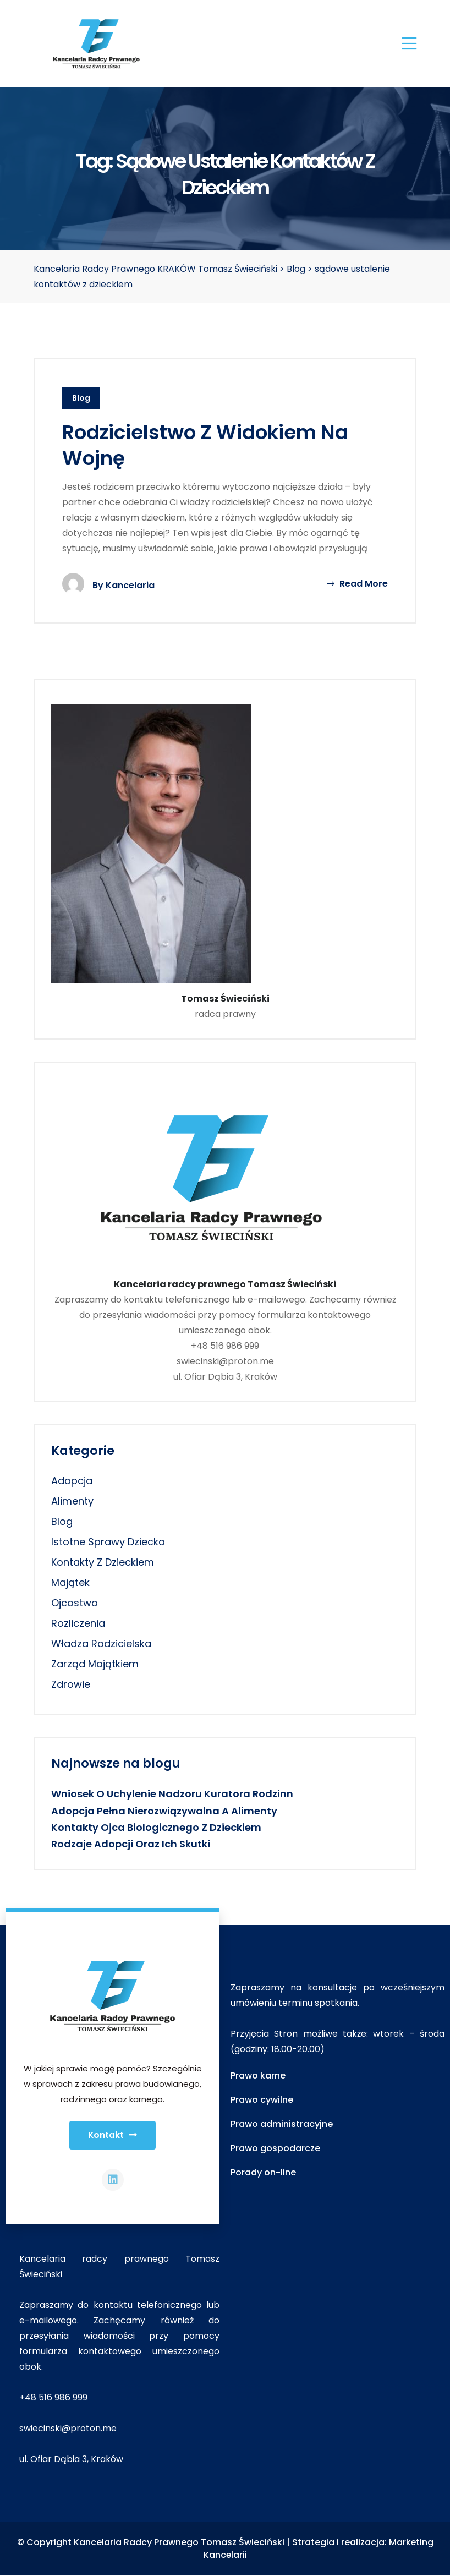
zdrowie (70, 1684)
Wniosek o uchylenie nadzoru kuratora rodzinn (172, 1794)
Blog (81, 398)
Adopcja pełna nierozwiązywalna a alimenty (164, 1811)
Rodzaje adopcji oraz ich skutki (130, 1844)
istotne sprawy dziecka (108, 1542)
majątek (70, 1582)
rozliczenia (78, 1623)
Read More (357, 583)
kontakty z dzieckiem (102, 1562)
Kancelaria (130, 585)
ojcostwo (74, 1603)
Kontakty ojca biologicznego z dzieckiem (156, 1827)
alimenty (72, 1501)
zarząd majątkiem (95, 1664)
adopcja (71, 1480)
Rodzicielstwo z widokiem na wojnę (206, 445)
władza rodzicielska (101, 1643)
